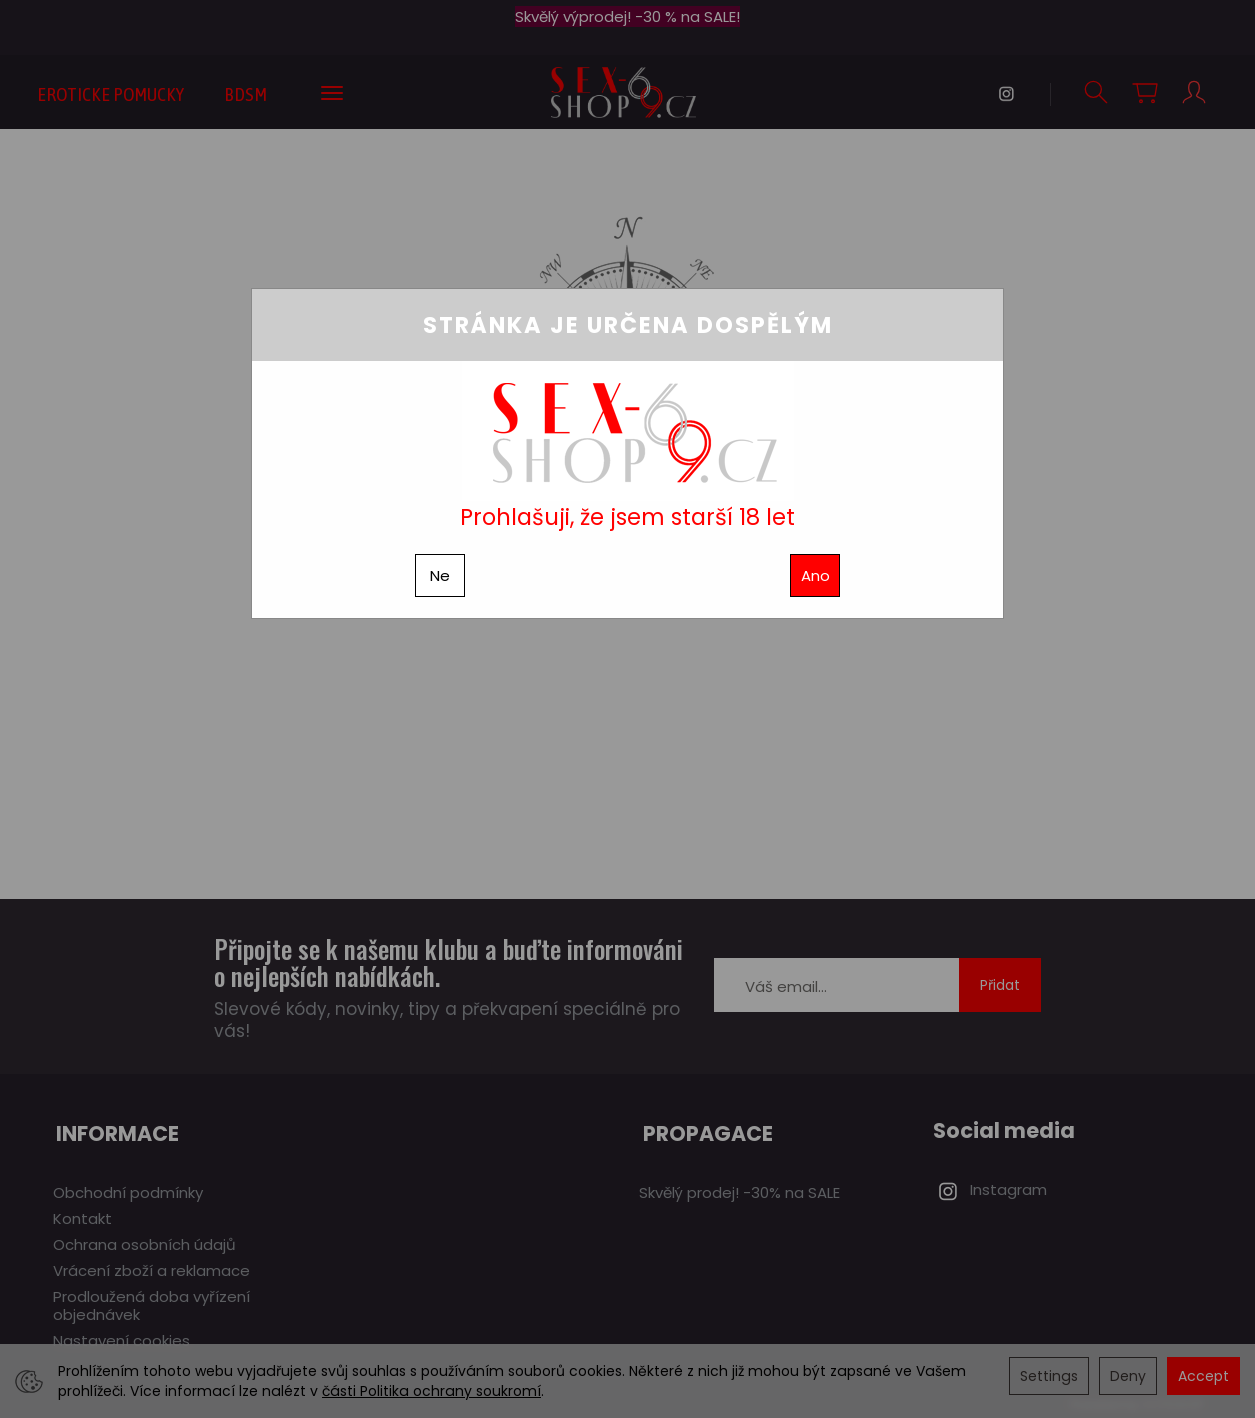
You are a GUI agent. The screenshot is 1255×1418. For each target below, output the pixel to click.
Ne (440, 575)
